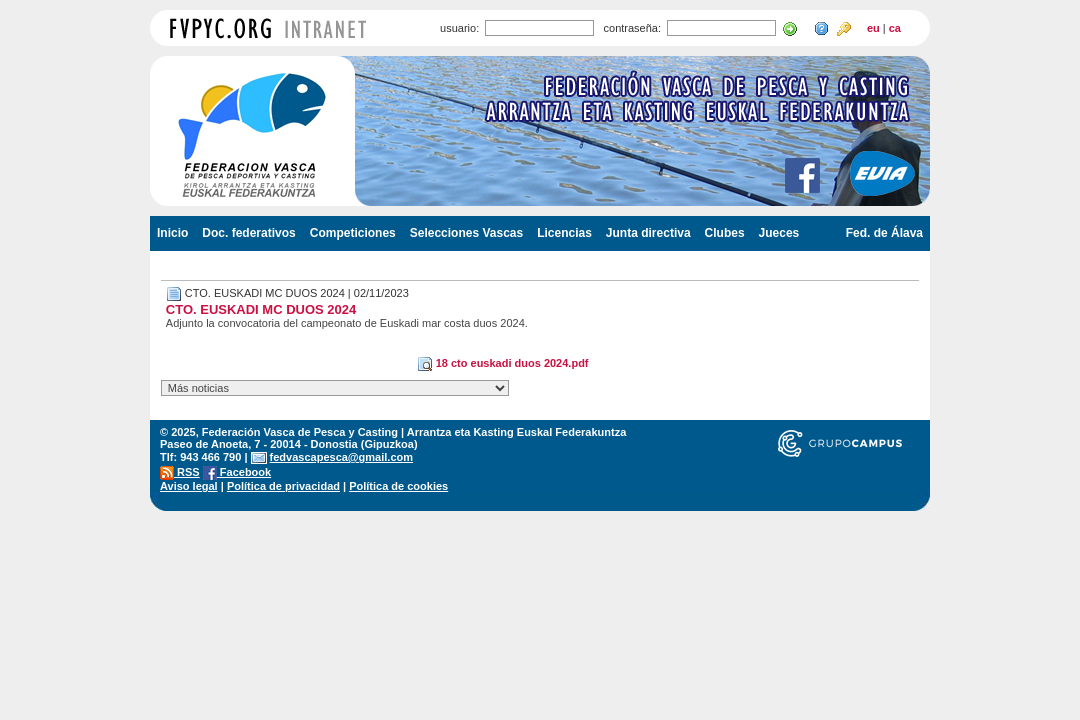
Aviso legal (189, 486)
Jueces (779, 233)
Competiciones (353, 233)
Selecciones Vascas (466, 233)
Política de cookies (398, 486)
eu (873, 28)
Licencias (564, 233)
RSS (180, 472)
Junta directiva (648, 233)
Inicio (172, 233)
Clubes (725, 233)
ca (895, 28)
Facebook (237, 472)
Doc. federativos (248, 233)
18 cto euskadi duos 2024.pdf (503, 363)
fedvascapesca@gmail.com (341, 457)
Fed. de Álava (884, 233)
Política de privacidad (283, 486)
